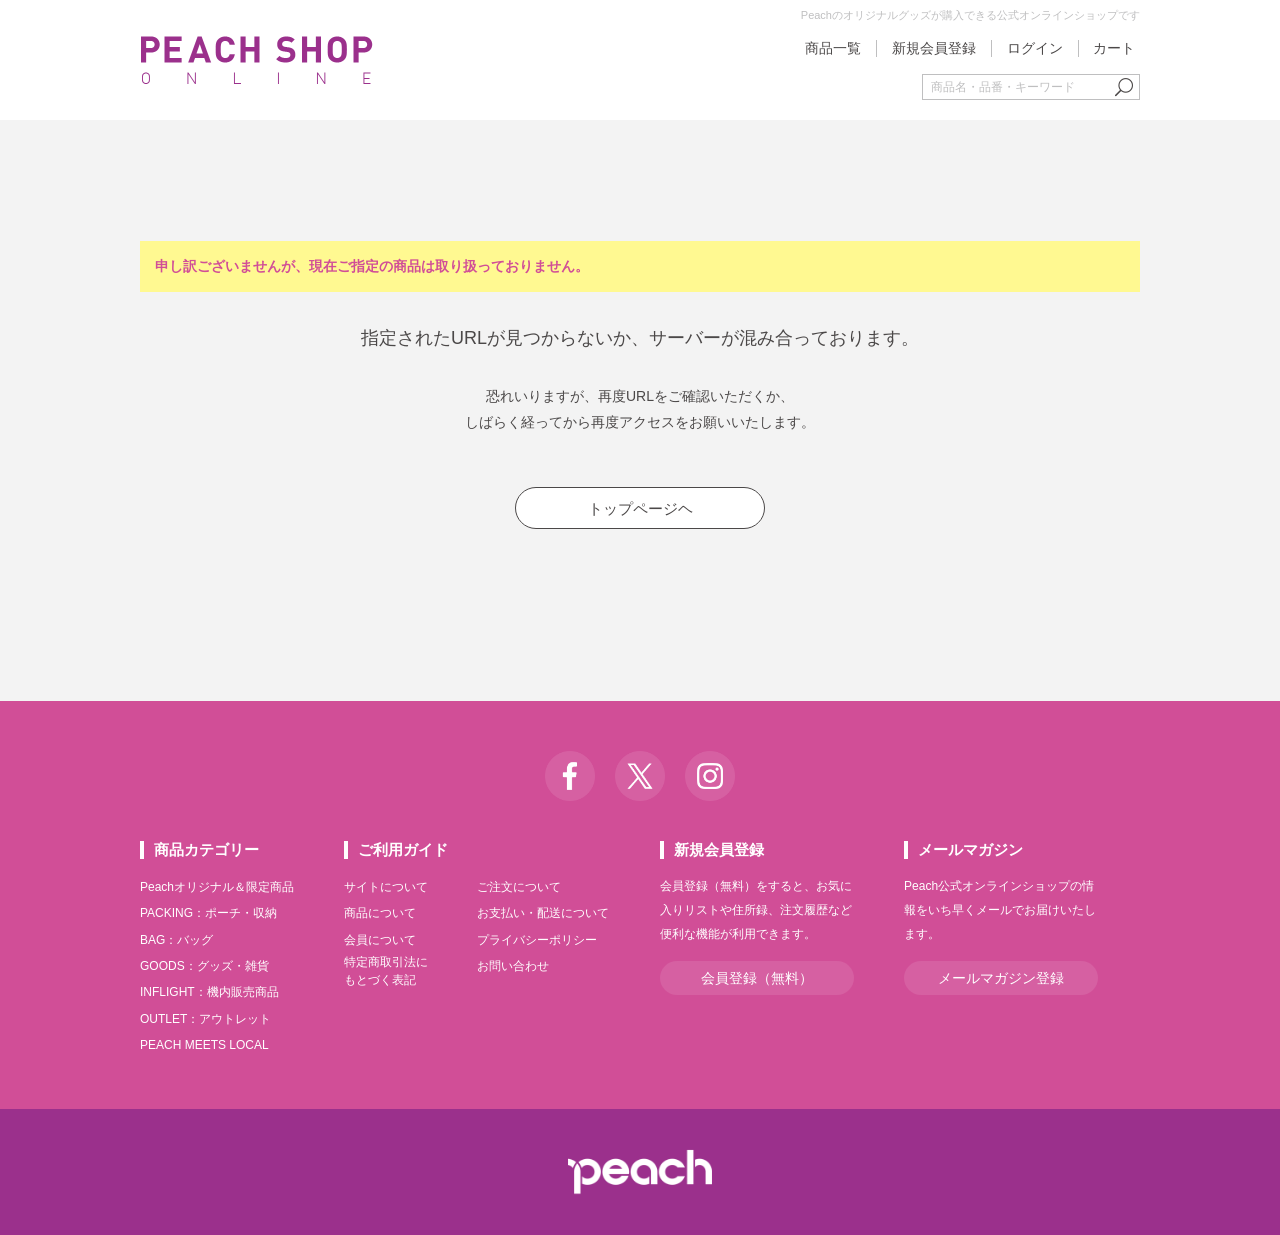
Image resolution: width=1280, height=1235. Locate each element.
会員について (380, 940)
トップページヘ (640, 508)
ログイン (1035, 48)
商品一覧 (833, 48)
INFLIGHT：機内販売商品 (209, 992)
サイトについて (386, 887)
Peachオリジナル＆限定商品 (217, 887)
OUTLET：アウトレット (205, 1019)
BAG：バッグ (176, 940)
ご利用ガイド (403, 849)
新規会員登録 (934, 48)
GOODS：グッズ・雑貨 (204, 966)
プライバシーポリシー (537, 940)
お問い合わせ (513, 966)
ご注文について (519, 887)
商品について (380, 913)
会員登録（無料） (757, 978)
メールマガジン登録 (1001, 978)
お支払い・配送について (543, 913)
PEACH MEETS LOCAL (204, 1045)
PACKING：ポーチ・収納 (208, 913)
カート (1114, 48)
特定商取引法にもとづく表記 (386, 971)
